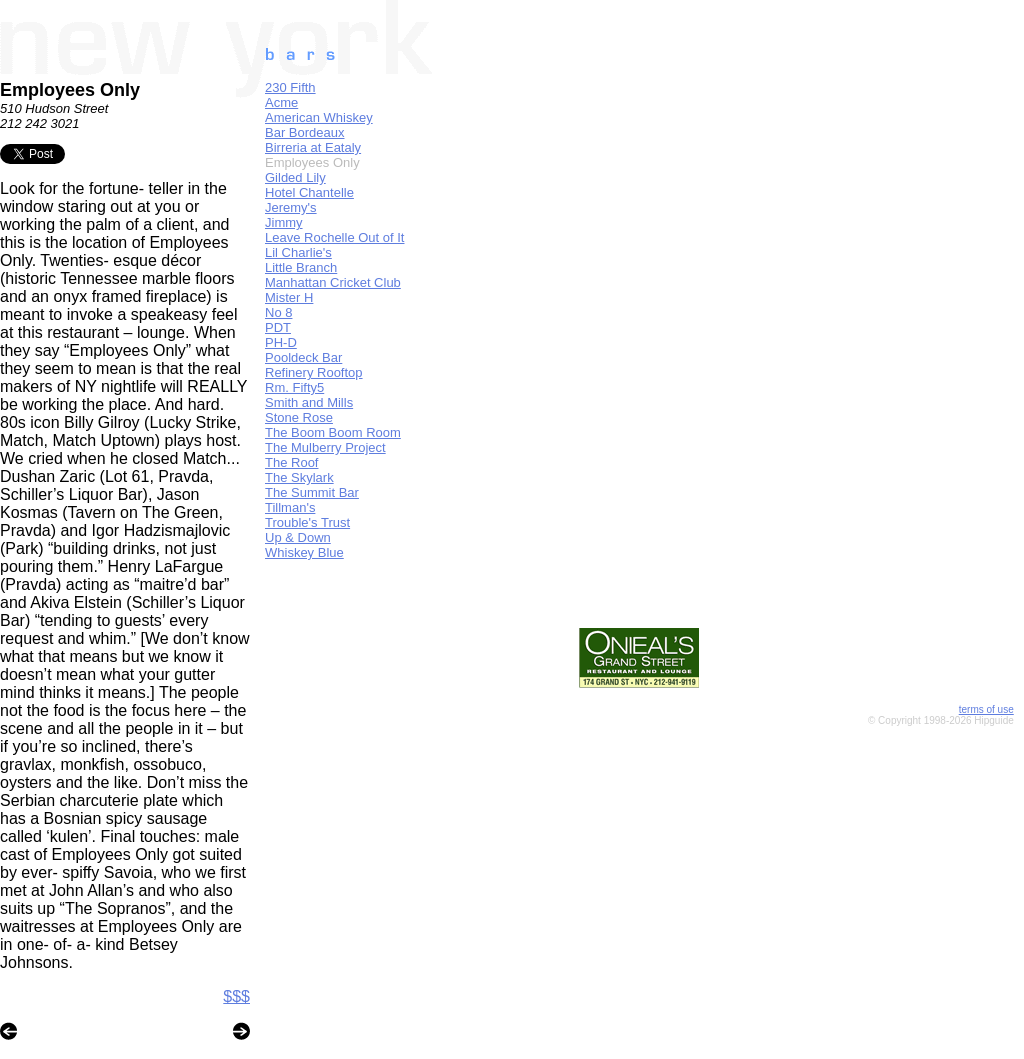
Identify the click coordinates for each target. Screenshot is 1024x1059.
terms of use (986, 709)
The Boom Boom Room (333, 432)
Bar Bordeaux (305, 132)
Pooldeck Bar (303, 357)
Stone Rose (299, 417)
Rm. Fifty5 (294, 387)
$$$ (236, 996)
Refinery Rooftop (314, 372)
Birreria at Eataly (313, 147)
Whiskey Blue (304, 552)
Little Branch (301, 267)
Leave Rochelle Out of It (334, 237)
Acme (281, 102)
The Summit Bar (312, 492)
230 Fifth (290, 87)
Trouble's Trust (307, 522)
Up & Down (298, 537)
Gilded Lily (295, 177)
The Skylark (299, 477)
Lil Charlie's (298, 252)
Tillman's (290, 507)
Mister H (289, 297)
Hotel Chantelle (309, 192)
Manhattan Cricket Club (333, 282)
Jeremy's (291, 207)
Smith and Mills (309, 402)
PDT (278, 327)
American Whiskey (319, 117)
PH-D (281, 342)
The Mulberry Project (325, 447)
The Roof (291, 462)
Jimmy (284, 222)
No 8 (278, 312)
